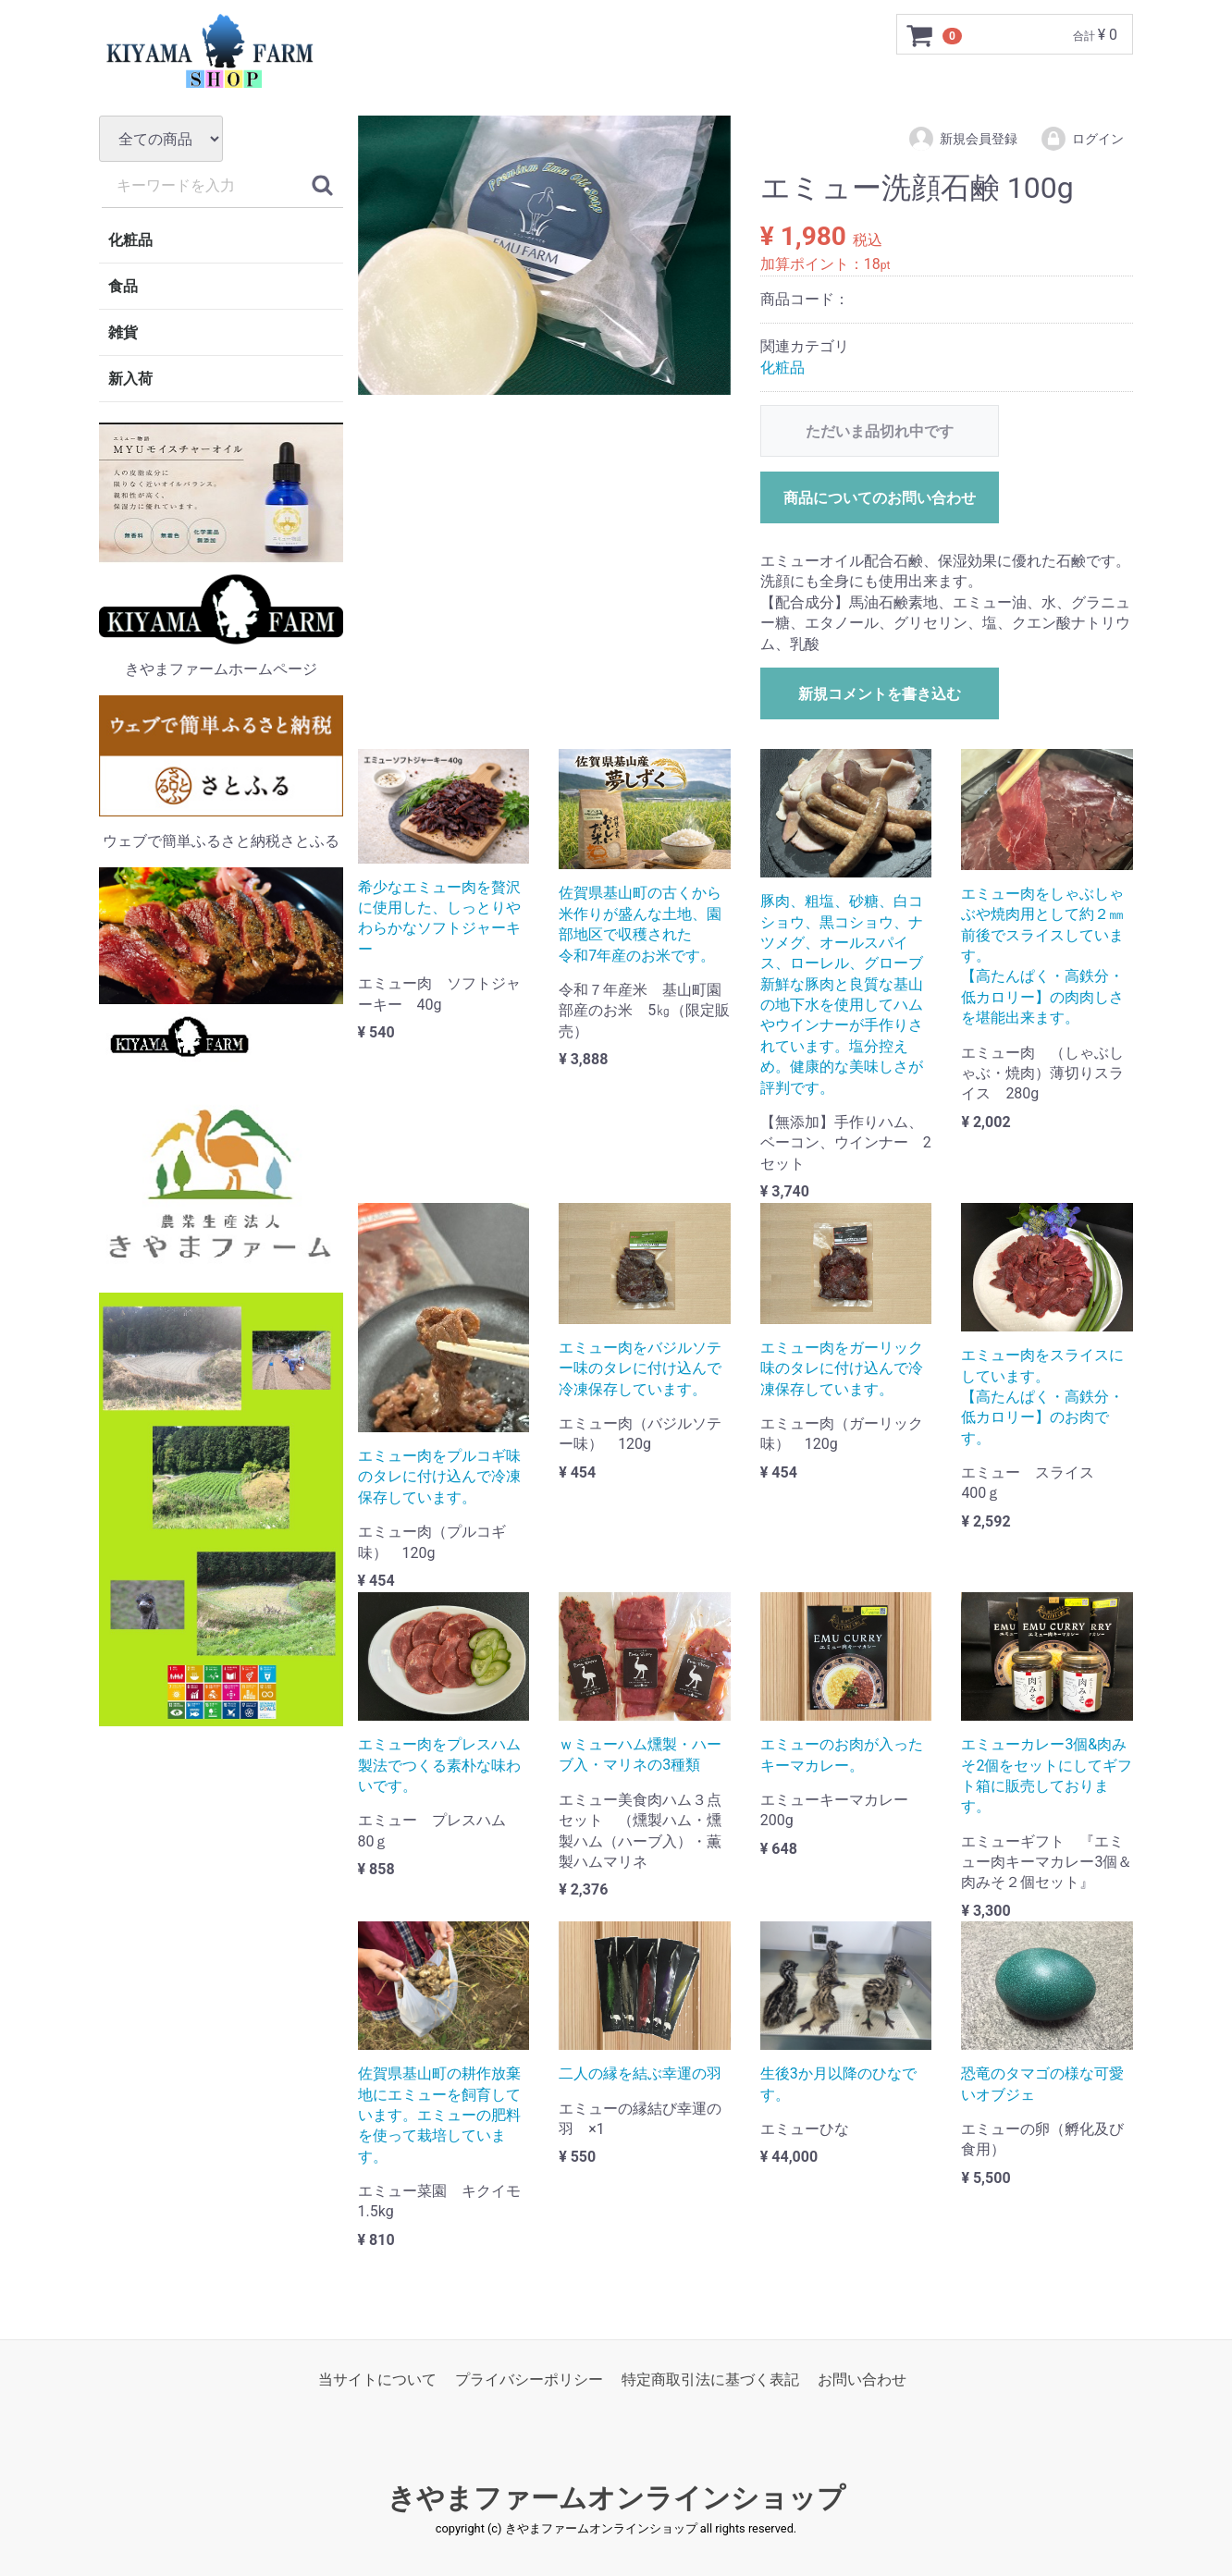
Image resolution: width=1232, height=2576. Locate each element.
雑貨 (123, 332)
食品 (123, 286)
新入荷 (130, 378)
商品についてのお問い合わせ (879, 498)
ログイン (1082, 139)
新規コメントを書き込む (879, 694)
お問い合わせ (862, 2379)
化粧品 (130, 240)
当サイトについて (377, 2379)
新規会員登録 (962, 139)
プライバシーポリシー (529, 2379)
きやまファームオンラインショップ (616, 2498)
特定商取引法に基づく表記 (710, 2379)
